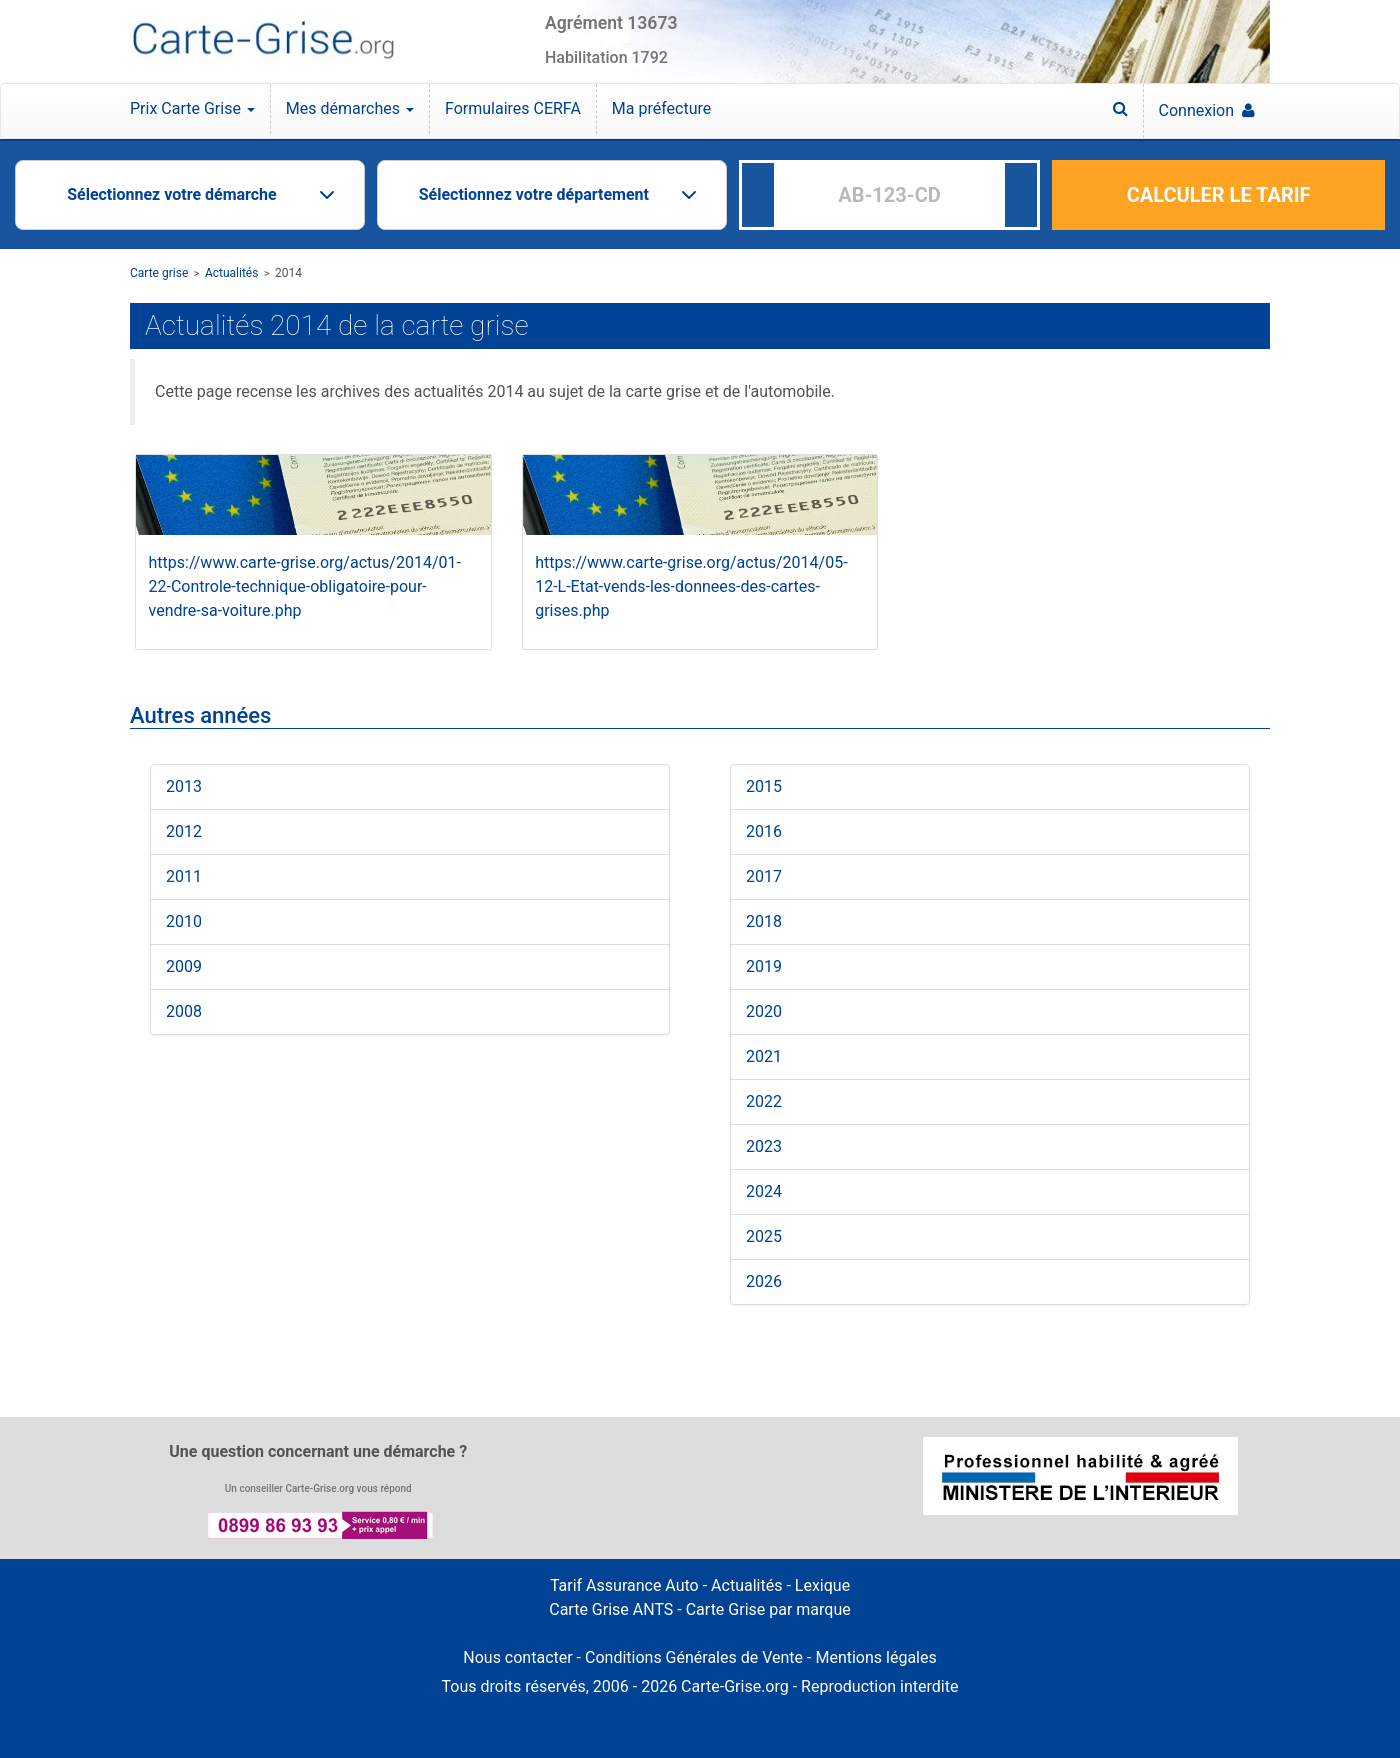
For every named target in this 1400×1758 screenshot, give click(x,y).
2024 (764, 1191)
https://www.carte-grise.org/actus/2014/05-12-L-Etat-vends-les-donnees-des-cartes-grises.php (691, 586)
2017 (764, 876)
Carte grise (159, 273)
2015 (764, 786)
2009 (184, 966)
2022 (764, 1101)
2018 (764, 921)
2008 (184, 1011)
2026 (764, 1281)
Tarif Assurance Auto (624, 1585)
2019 (764, 966)
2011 (184, 876)
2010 (184, 921)
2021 (764, 1056)
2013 (184, 786)
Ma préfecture (661, 108)
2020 (764, 1011)
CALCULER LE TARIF (1219, 195)
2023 (764, 1146)
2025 (764, 1236)
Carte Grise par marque (768, 1609)
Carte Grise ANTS (611, 1609)
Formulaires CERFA (513, 108)
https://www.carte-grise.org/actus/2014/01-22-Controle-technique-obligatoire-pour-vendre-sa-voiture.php (305, 586)
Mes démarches (350, 108)
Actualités (232, 273)
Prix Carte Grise (192, 108)
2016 (764, 831)
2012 (184, 831)
